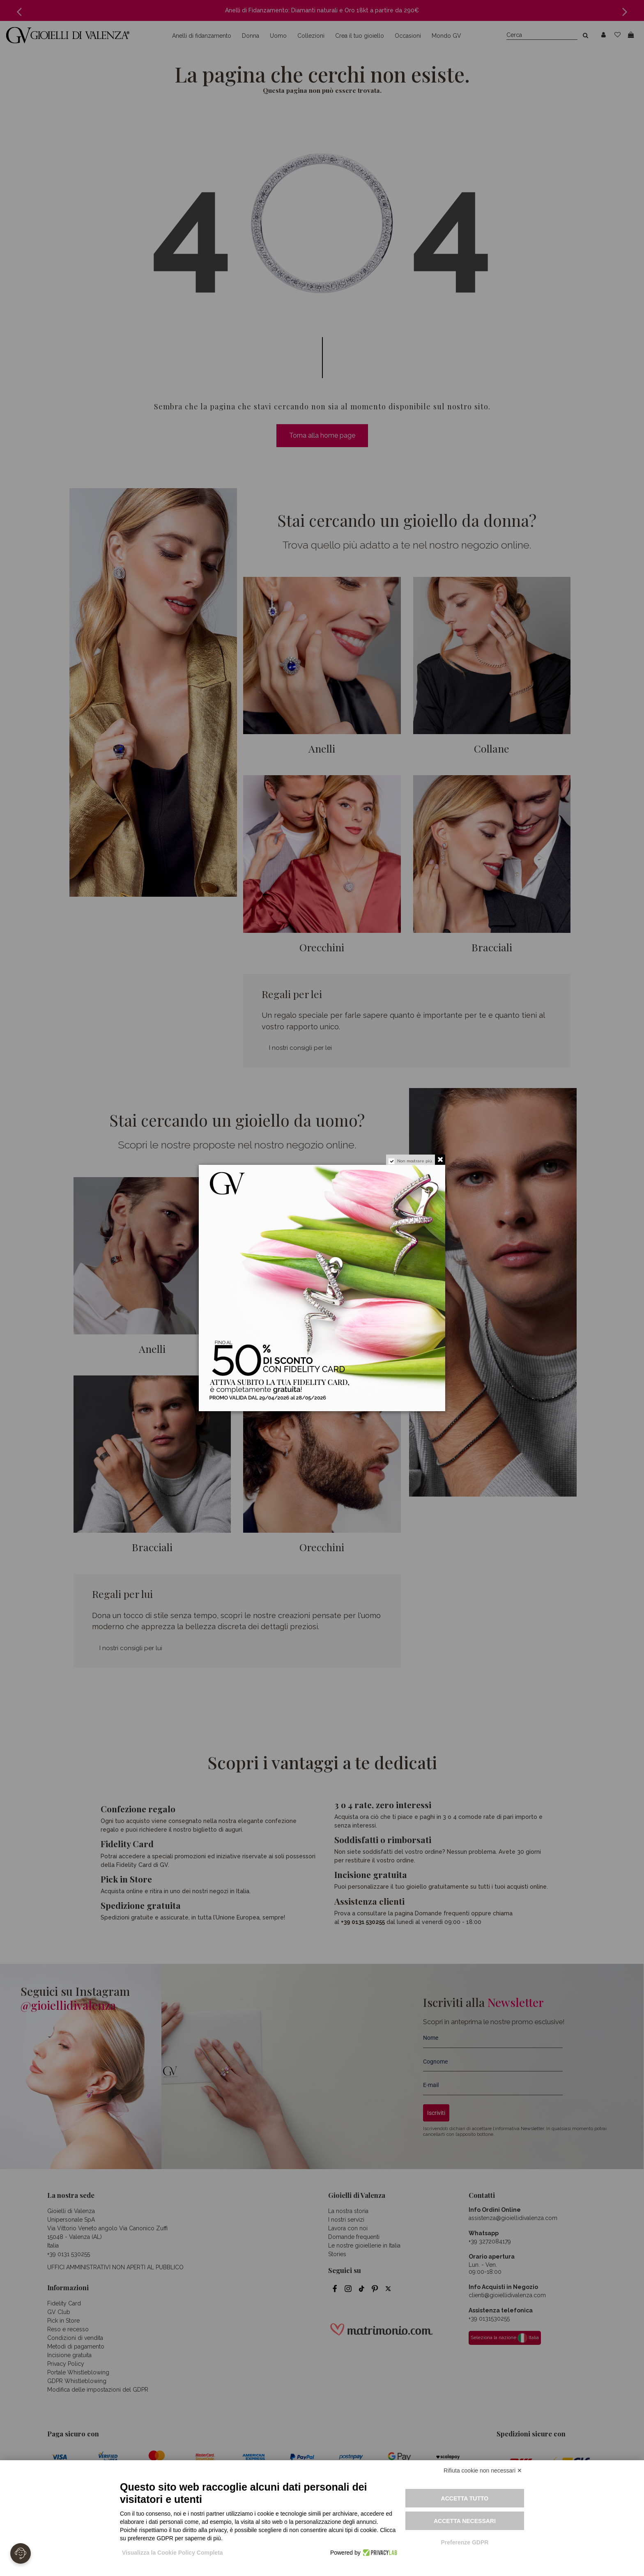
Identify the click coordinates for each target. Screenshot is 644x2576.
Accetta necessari (465, 2521)
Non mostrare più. (415, 1161)
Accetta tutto (465, 2498)
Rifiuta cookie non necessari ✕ (483, 2470)
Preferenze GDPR (464, 2542)
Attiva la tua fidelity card (356, 1388)
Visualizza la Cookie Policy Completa (172, 2552)
